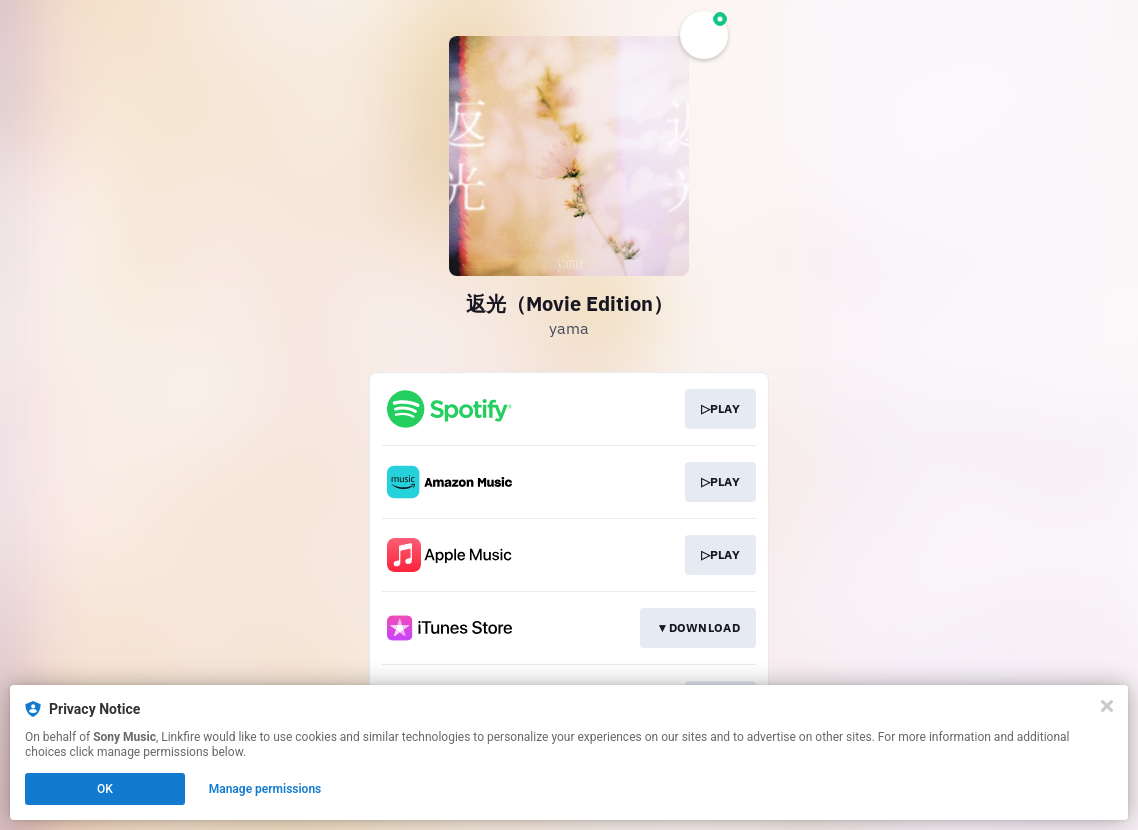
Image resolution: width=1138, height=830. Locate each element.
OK (105, 789)
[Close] (1107, 706)
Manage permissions (265, 789)
